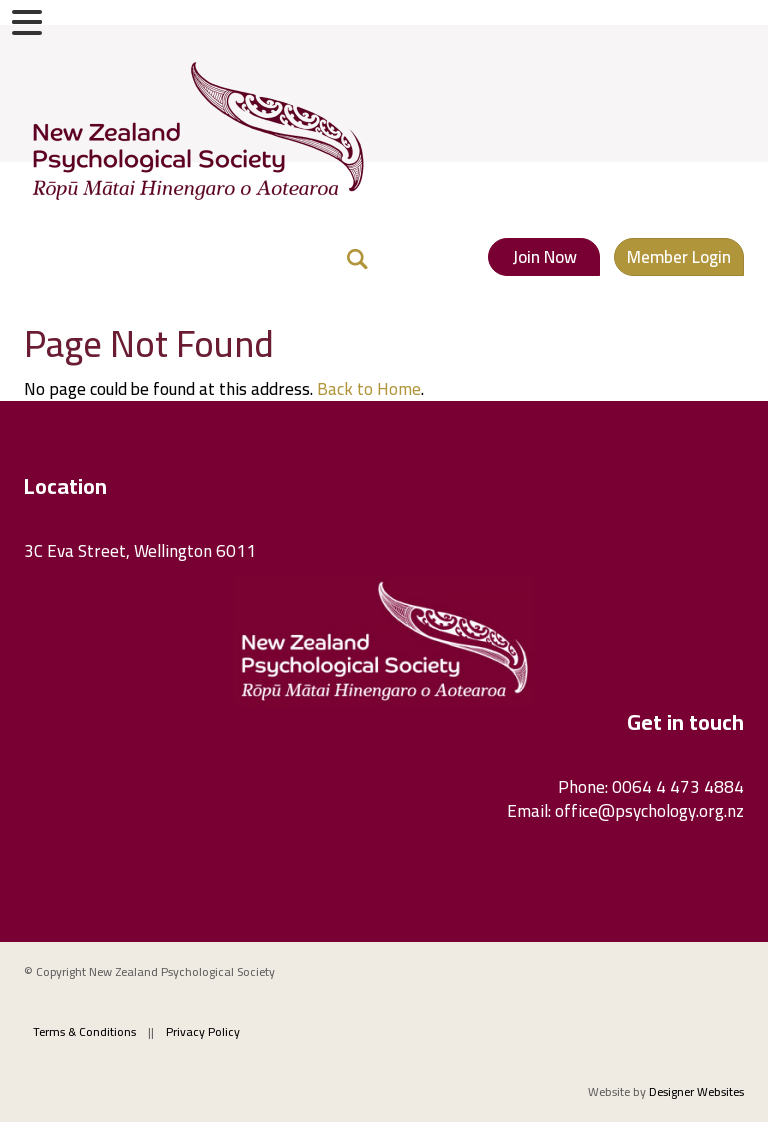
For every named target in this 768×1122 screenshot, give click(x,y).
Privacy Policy (203, 1031)
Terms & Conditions (84, 1031)
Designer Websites (696, 1091)
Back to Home (369, 389)
